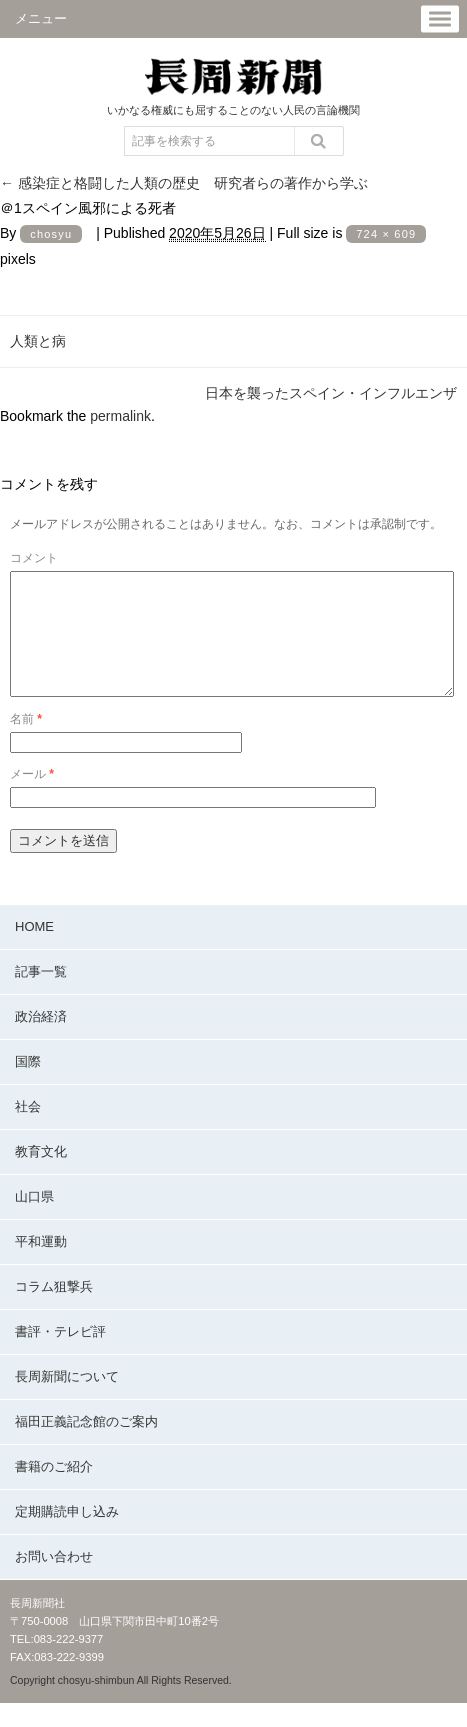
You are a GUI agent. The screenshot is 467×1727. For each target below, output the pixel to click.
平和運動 (41, 1265)
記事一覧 (41, 995)
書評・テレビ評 (60, 1355)
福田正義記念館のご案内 (86, 1445)
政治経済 (41, 1040)
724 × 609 (386, 234)
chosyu (51, 234)
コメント (34, 558)
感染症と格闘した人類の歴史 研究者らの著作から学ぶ (184, 183)
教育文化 (41, 1175)
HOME (34, 950)
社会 (28, 1130)
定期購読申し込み (67, 1535)
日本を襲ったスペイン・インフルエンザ (331, 393)
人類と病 (38, 341)
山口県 (34, 1220)
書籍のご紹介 (54, 1490)
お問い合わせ (54, 1580)
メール (32, 798)
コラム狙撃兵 (54, 1310)
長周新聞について (67, 1400)
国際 (28, 1085)
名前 (26, 743)
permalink (120, 416)
